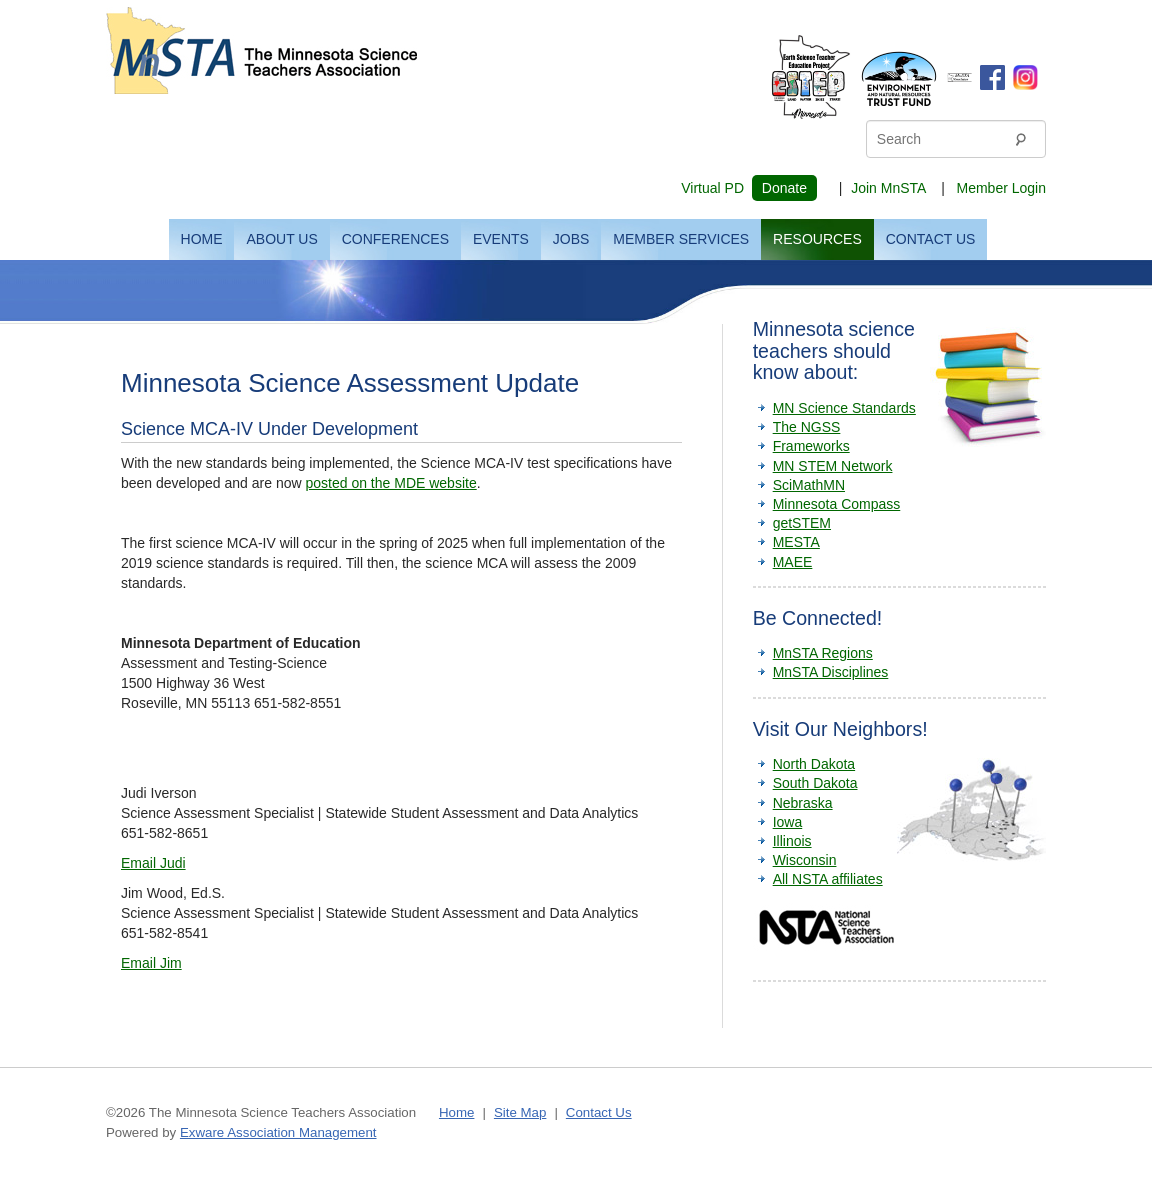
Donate (784, 188)
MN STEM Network (833, 466)
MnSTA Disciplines (831, 672)
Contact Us (931, 239)
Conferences (395, 239)
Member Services (681, 239)
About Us (281, 239)
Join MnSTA (888, 188)
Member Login (1002, 188)
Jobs (571, 239)
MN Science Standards (844, 408)
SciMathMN (809, 485)
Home (202, 239)
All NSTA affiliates (828, 879)
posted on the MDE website (390, 483)
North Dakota (814, 764)
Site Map (520, 1112)
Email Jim (151, 963)
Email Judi (153, 863)
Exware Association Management (278, 1132)
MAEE (793, 562)
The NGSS (807, 427)
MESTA (796, 542)
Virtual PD (712, 188)
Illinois (792, 841)
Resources (817, 239)
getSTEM (802, 523)
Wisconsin (805, 860)
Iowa (788, 822)
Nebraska (803, 803)
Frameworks (811, 446)
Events (501, 239)
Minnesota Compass (837, 504)
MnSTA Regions (823, 653)
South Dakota (815, 783)
